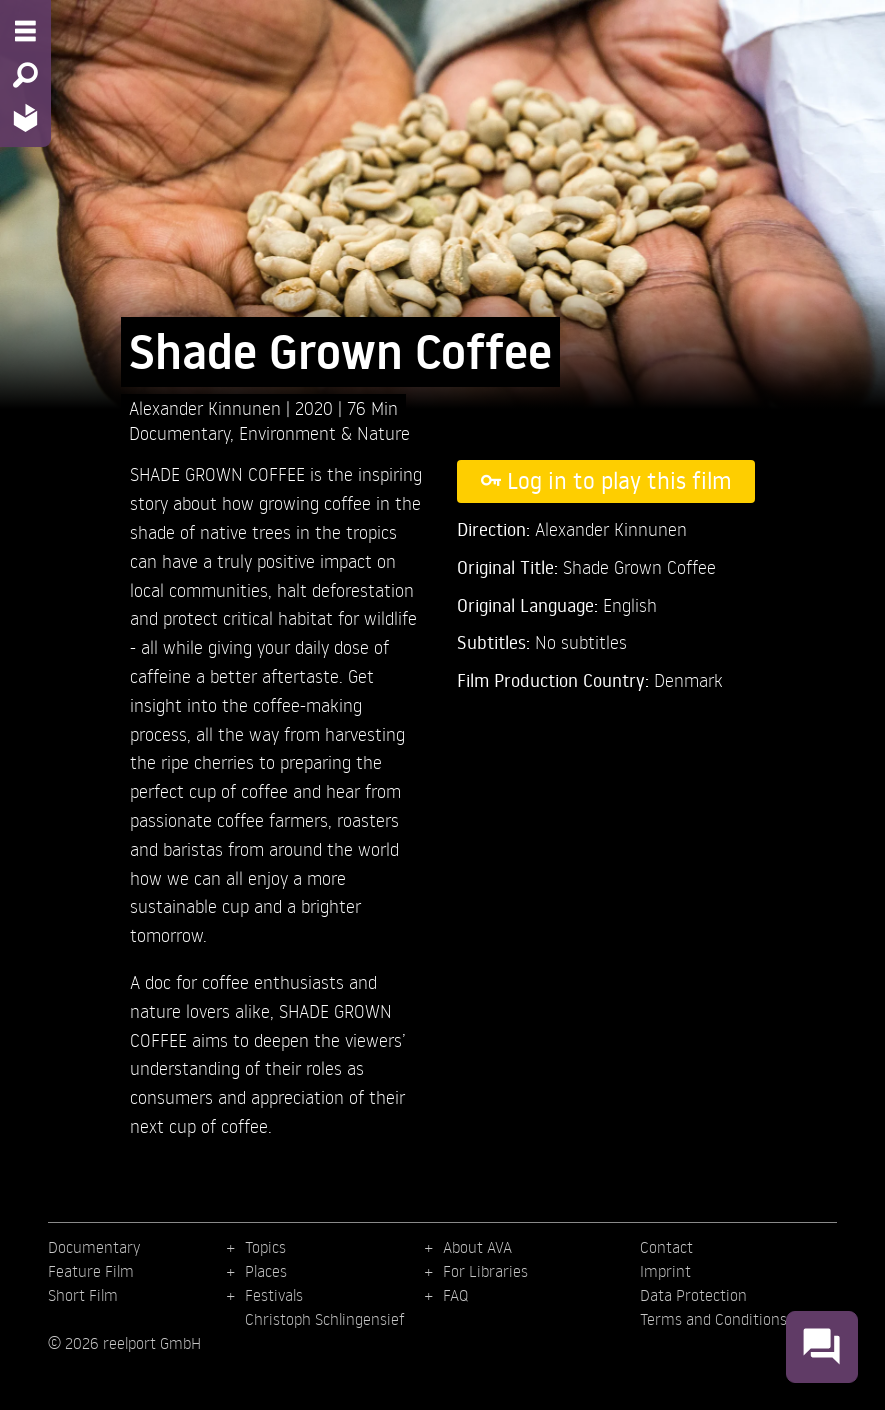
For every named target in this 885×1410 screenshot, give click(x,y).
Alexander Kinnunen (207, 407)
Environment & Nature (324, 432)
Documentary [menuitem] (94, 1247)
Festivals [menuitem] (274, 1295)
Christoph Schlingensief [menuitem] (325, 1319)
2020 (316, 407)
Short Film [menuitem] (83, 1295)
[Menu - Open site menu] (25, 31)
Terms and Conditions (713, 1319)
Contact (666, 1247)
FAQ (455, 1295)
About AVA (477, 1247)
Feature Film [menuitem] (91, 1271)
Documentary (179, 432)
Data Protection (693, 1295)
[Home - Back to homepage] (25, 117)
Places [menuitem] (266, 1271)
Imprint (665, 1271)
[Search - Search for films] (25, 75)
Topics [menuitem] (265, 1247)
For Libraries (485, 1271)
